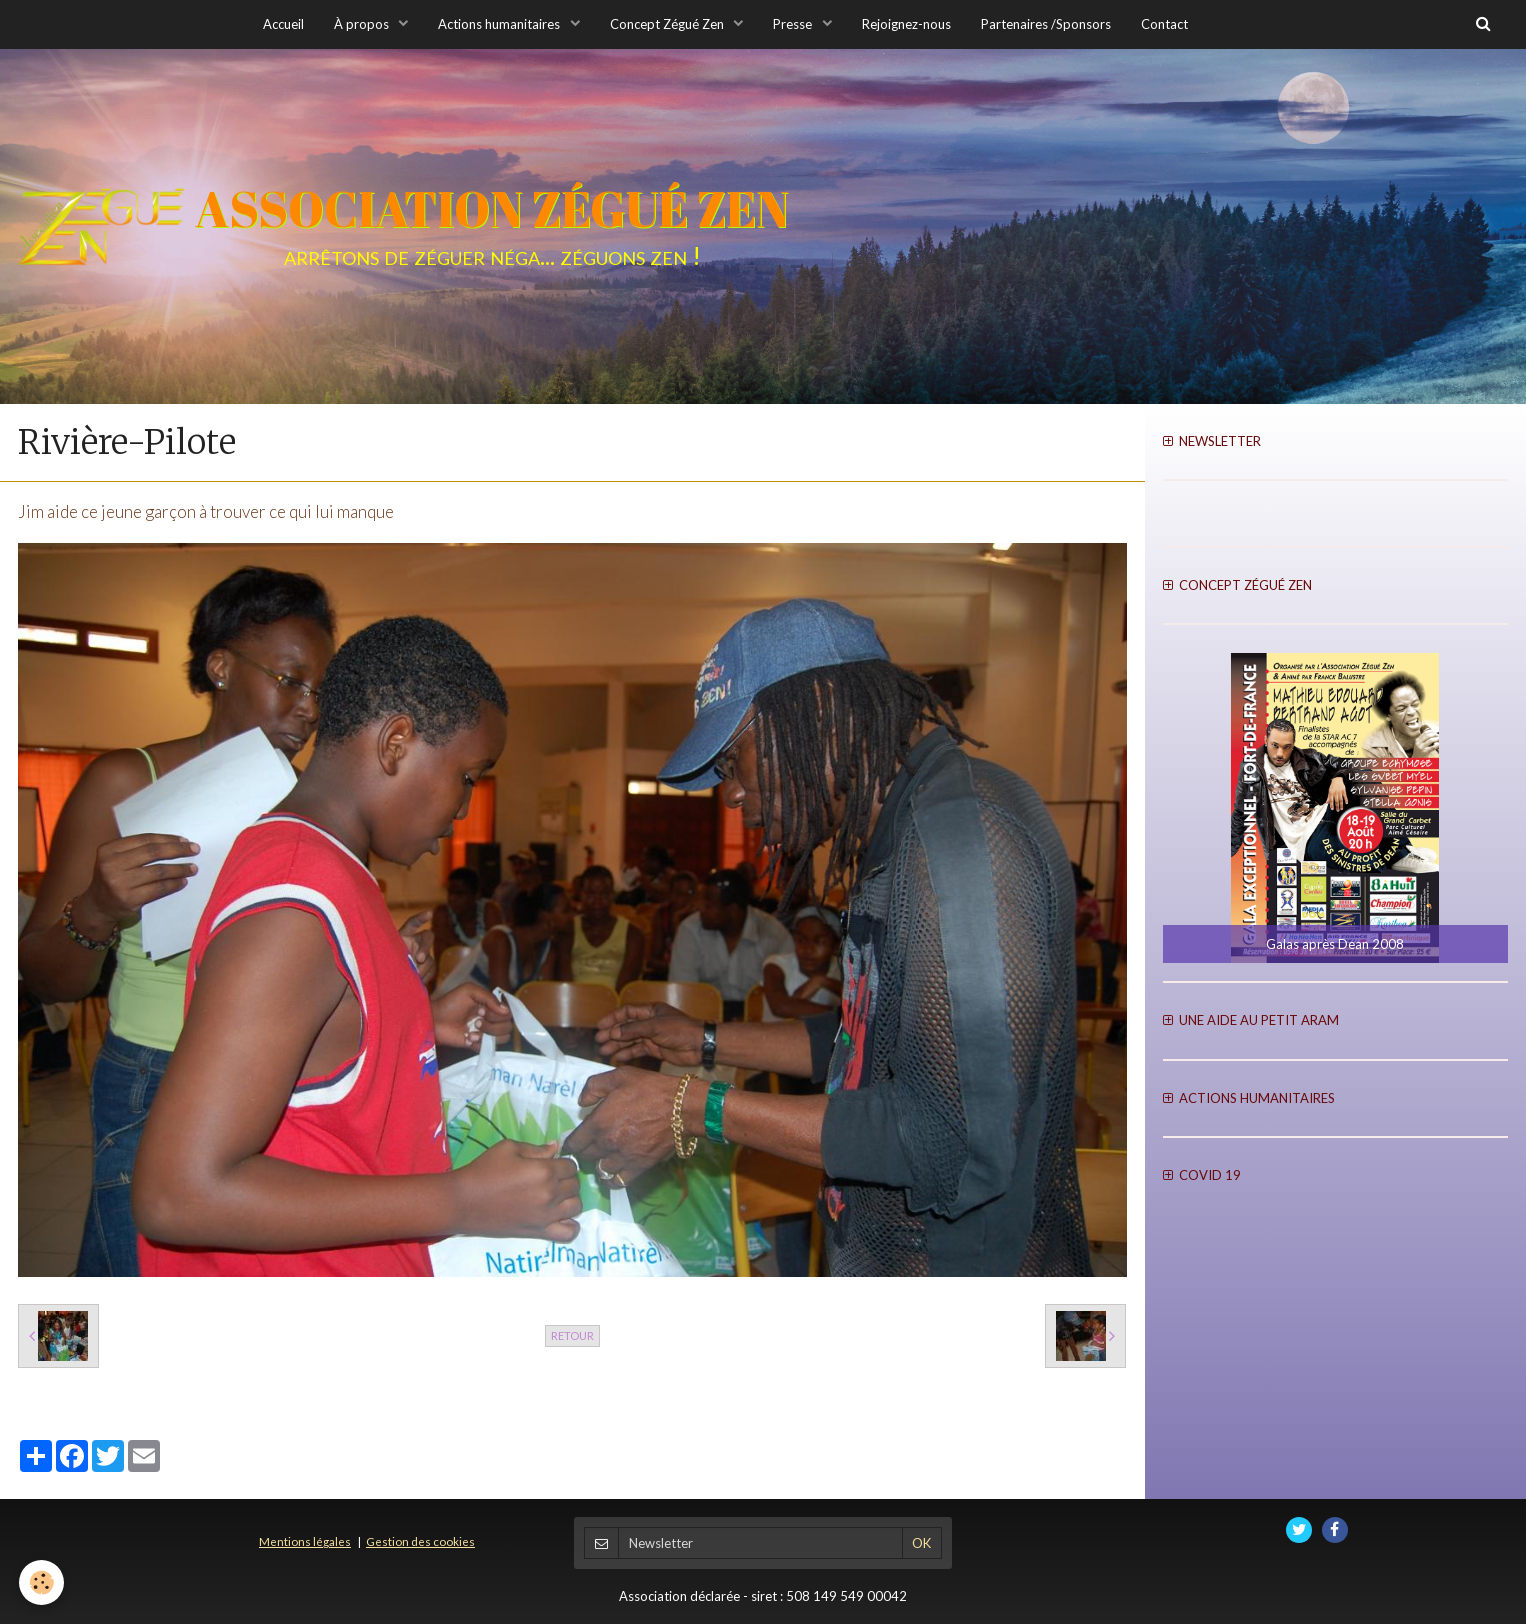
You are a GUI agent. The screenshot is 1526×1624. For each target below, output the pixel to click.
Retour (572, 1335)
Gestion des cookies (420, 1541)
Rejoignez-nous (906, 24)
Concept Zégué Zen (668, 24)
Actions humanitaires (500, 24)
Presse (794, 24)
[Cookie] (42, 1582)
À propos (363, 24)
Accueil (283, 24)
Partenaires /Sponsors (1046, 24)
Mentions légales (305, 1541)
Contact (1164, 24)
